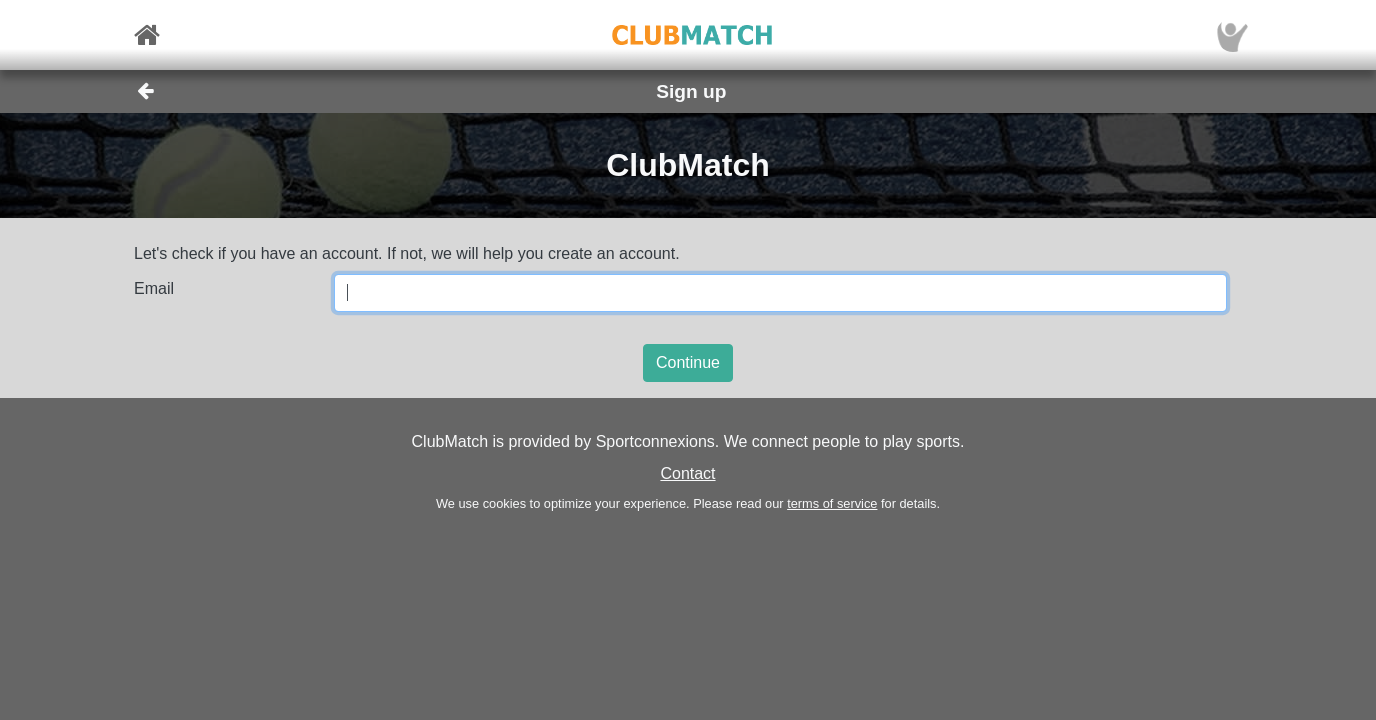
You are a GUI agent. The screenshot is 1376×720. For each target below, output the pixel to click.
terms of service (832, 503)
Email (154, 288)
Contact (687, 473)
